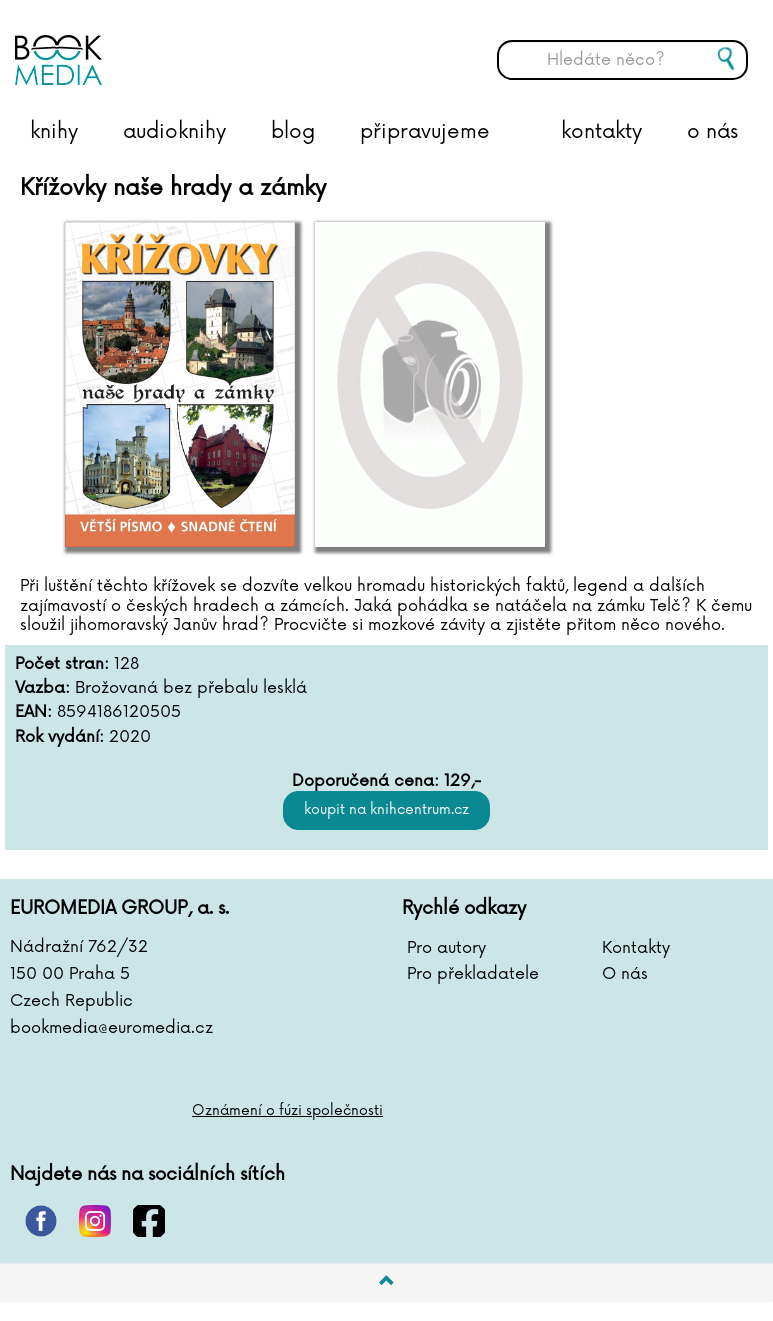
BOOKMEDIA (215, 45)
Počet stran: (62, 664)
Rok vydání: (59, 737)
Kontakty (636, 948)
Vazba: (42, 688)
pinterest (41, 1221)
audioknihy (174, 132)
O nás (625, 974)
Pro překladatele (473, 974)
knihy (54, 132)
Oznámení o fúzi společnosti (287, 1110)
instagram (95, 1221)
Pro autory (446, 948)
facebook (149, 1221)
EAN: (33, 712)
